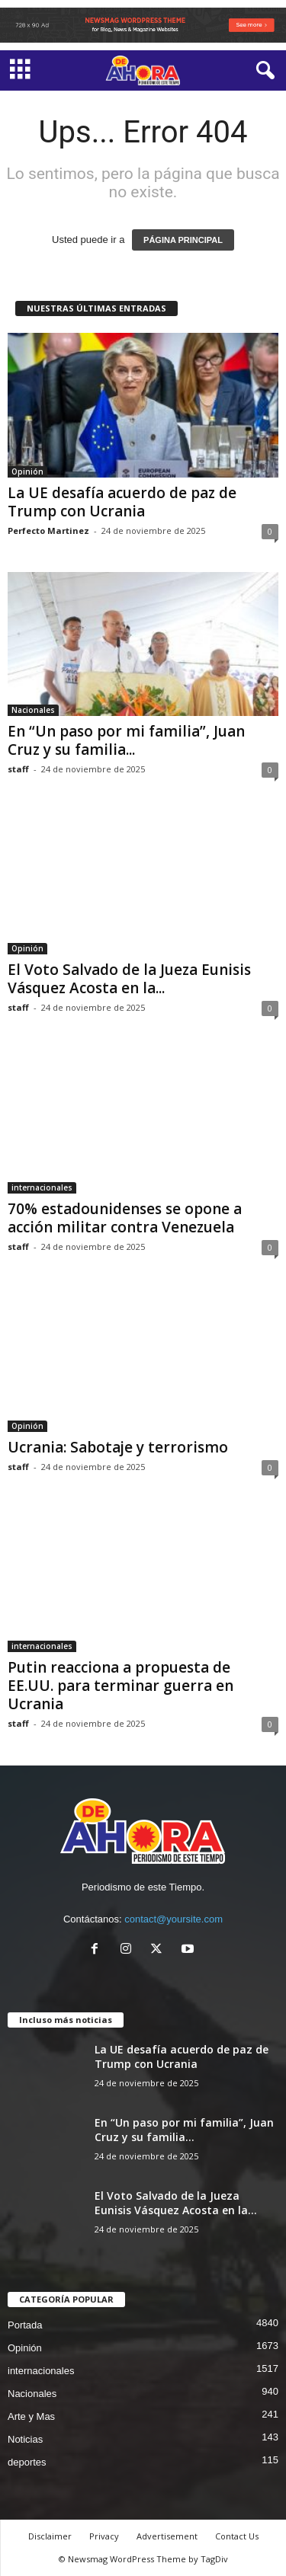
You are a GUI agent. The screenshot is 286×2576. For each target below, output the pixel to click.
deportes (27, 2462)
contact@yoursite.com (173, 1919)
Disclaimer (50, 2536)
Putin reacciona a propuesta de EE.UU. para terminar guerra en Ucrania (120, 1685)
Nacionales (33, 710)
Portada (25, 2325)
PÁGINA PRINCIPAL (183, 239)
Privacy (104, 2536)
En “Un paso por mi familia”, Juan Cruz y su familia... (126, 740)
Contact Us (237, 2536)
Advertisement (167, 2536)
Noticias (25, 2439)
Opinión (27, 471)
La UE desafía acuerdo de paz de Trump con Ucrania (122, 502)
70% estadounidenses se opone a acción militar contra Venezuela (125, 1218)
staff (18, 769)
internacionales (41, 1187)
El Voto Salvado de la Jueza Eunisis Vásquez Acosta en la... (129, 979)
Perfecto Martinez (48, 530)
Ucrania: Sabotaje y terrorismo (118, 1447)
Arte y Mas (31, 2416)
